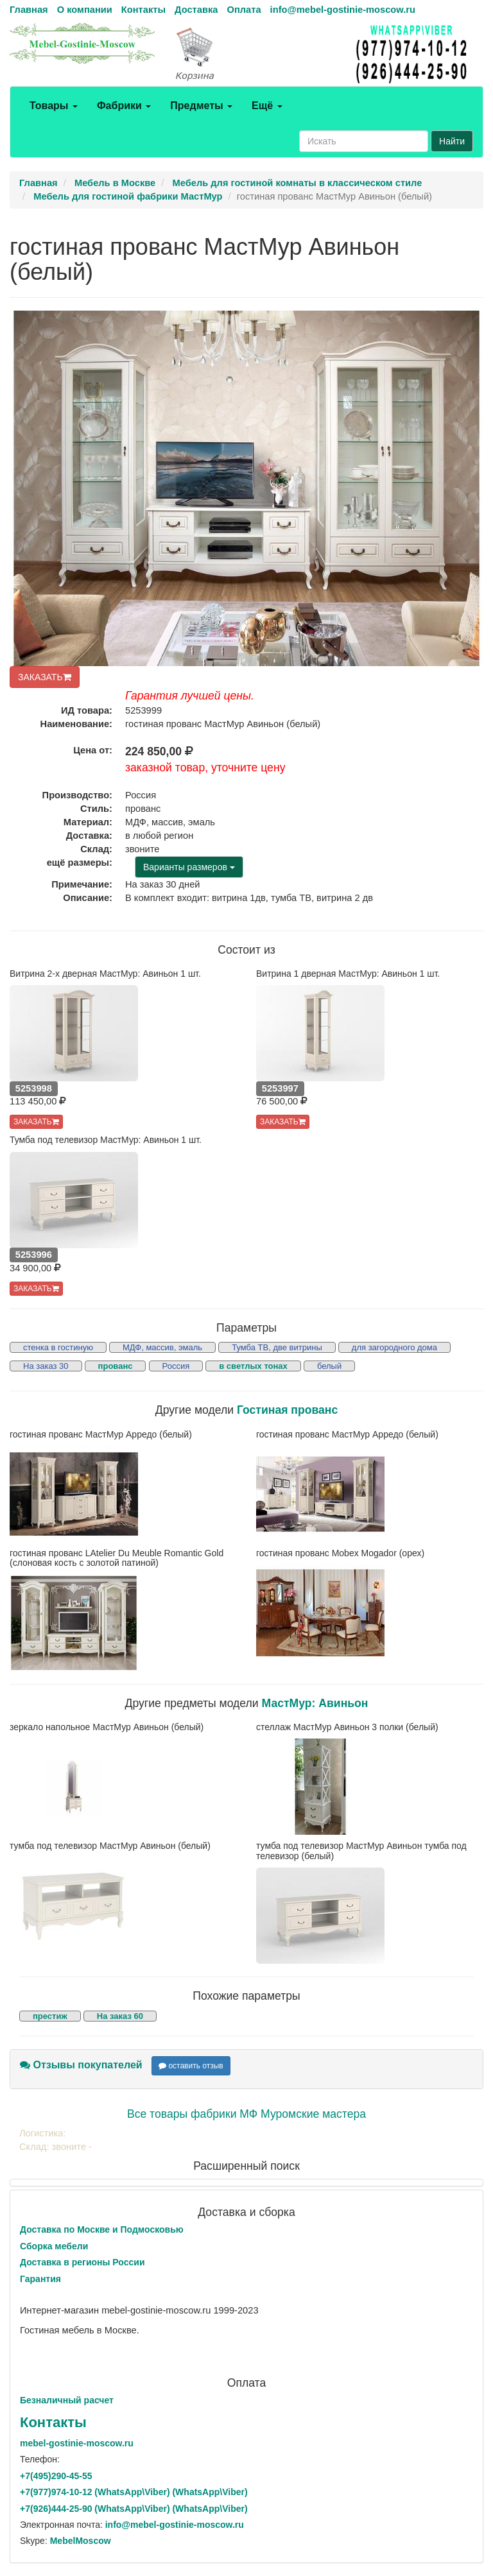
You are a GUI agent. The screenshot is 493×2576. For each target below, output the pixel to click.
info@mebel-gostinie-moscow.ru (342, 9)
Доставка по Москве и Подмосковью (102, 2229)
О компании (84, 9)
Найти (452, 141)
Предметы (201, 105)
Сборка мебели (54, 2246)
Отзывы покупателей (81, 2064)
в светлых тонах (253, 1366)
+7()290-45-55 (56, 2476)
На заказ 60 (120, 2016)
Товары (54, 105)
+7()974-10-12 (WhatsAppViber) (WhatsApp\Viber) (134, 2492)
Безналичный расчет (67, 2400)
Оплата (244, 9)
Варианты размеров (189, 867)
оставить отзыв (191, 2065)
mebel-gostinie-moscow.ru (77, 2443)
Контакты (143, 9)
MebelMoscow (80, 2541)
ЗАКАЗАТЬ (44, 677)
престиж (50, 2016)
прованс (115, 1366)
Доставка (196, 9)
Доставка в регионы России (82, 2262)
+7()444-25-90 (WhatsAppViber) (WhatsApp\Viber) (134, 2508)
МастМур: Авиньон (315, 1703)
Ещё (267, 105)
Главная (29, 9)
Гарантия (40, 2279)
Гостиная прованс (287, 1410)
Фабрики (124, 105)
